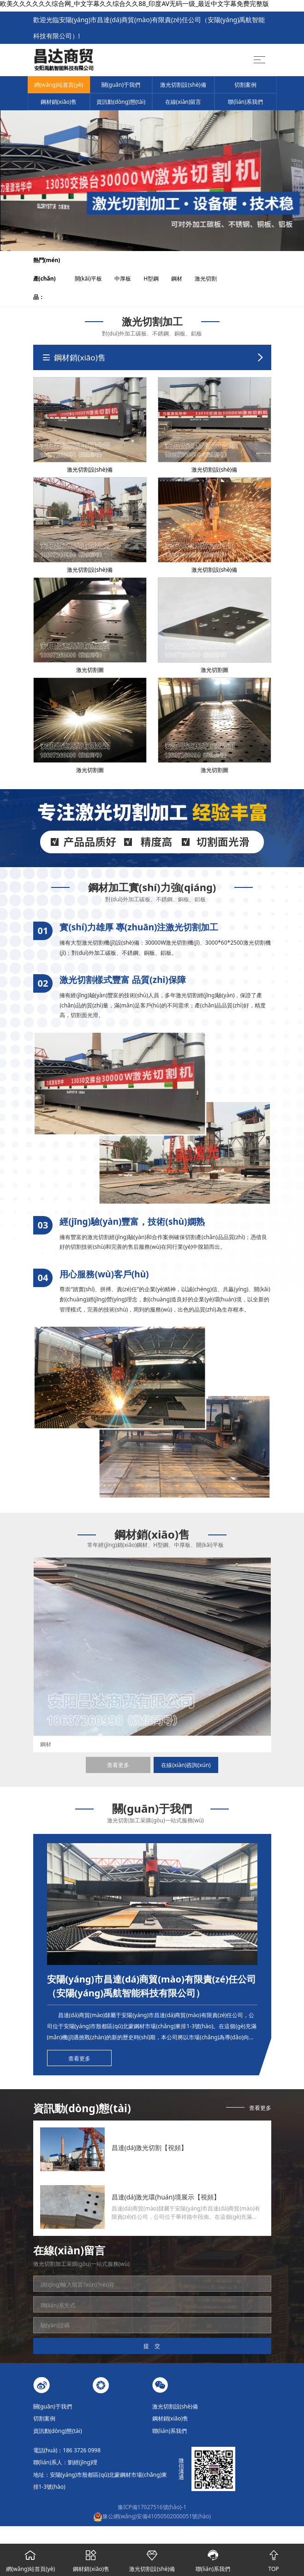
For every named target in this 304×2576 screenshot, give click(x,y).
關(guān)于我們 (120, 85)
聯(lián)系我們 (245, 102)
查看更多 (118, 1765)
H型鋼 (156, 278)
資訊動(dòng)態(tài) (120, 102)
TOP (273, 2558)
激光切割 (211, 278)
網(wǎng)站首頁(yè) (58, 85)
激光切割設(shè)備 (183, 85)
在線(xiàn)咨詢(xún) (185, 1765)
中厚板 (128, 278)
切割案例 (245, 85)
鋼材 (182, 278)
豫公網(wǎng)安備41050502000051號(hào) (152, 2516)
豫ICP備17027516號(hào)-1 (152, 2507)
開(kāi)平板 (94, 278)
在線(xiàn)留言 (183, 102)
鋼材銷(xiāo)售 (59, 102)
